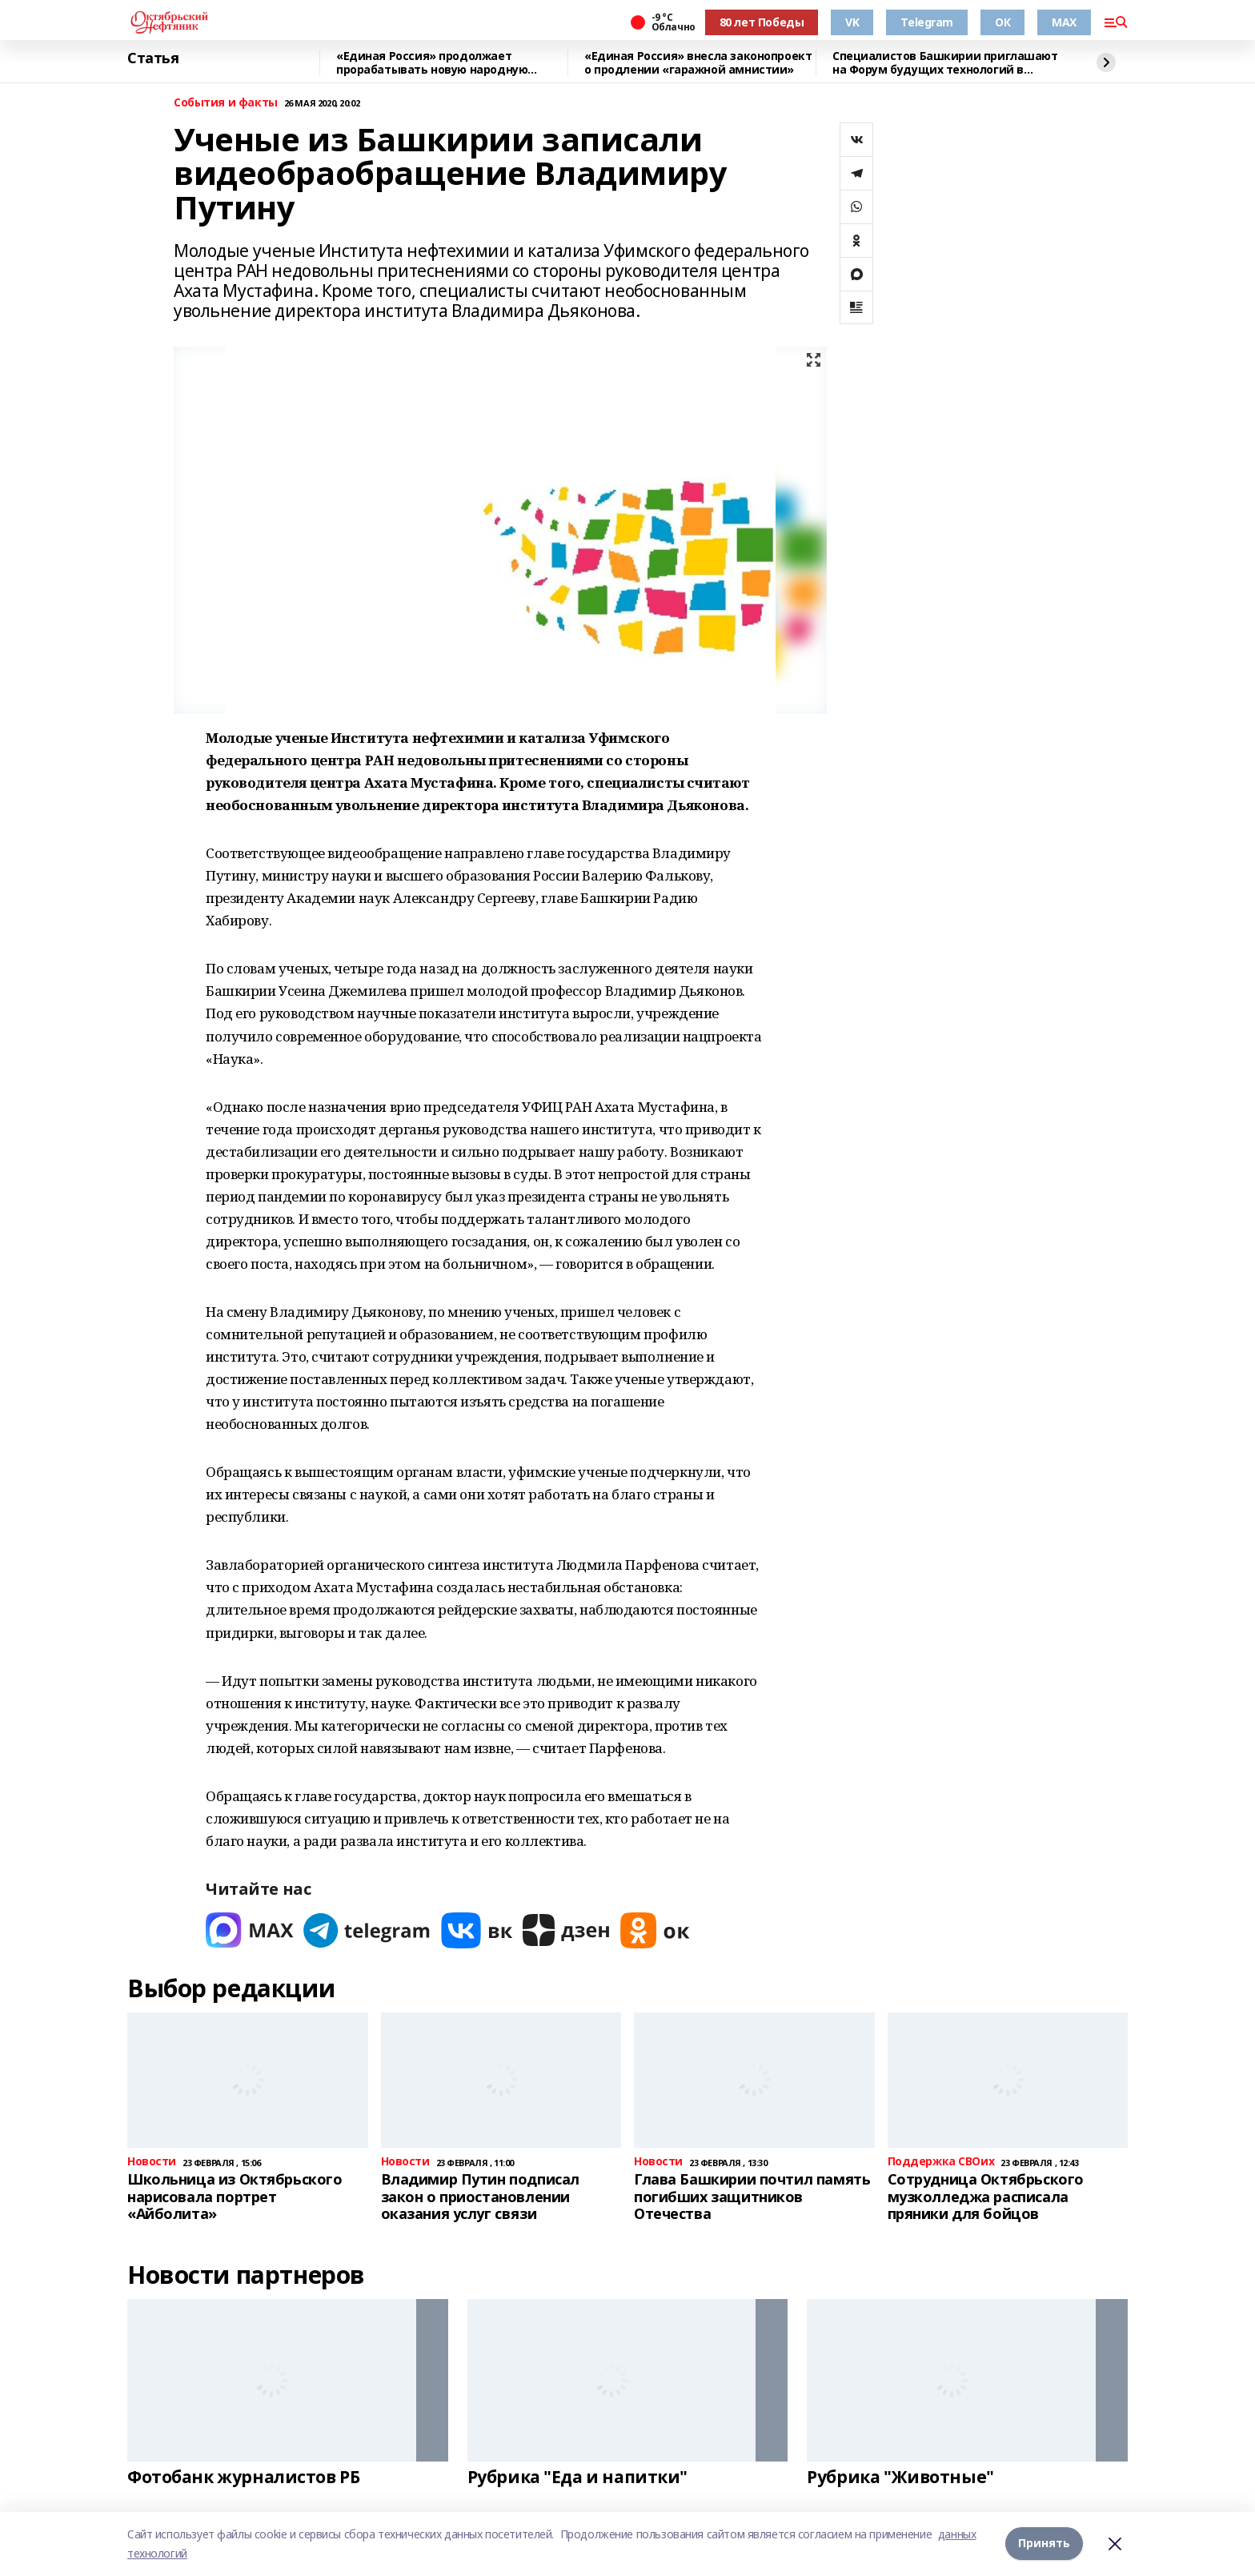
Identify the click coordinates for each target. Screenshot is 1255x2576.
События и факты (226, 103)
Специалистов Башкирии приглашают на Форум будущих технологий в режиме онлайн (945, 63)
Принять (1044, 2543)
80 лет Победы (762, 22)
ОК (1002, 22)
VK (852, 22)
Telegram (926, 22)
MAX (1064, 22)
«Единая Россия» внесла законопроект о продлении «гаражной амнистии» (698, 63)
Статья (152, 58)
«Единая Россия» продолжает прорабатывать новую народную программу (431, 63)
